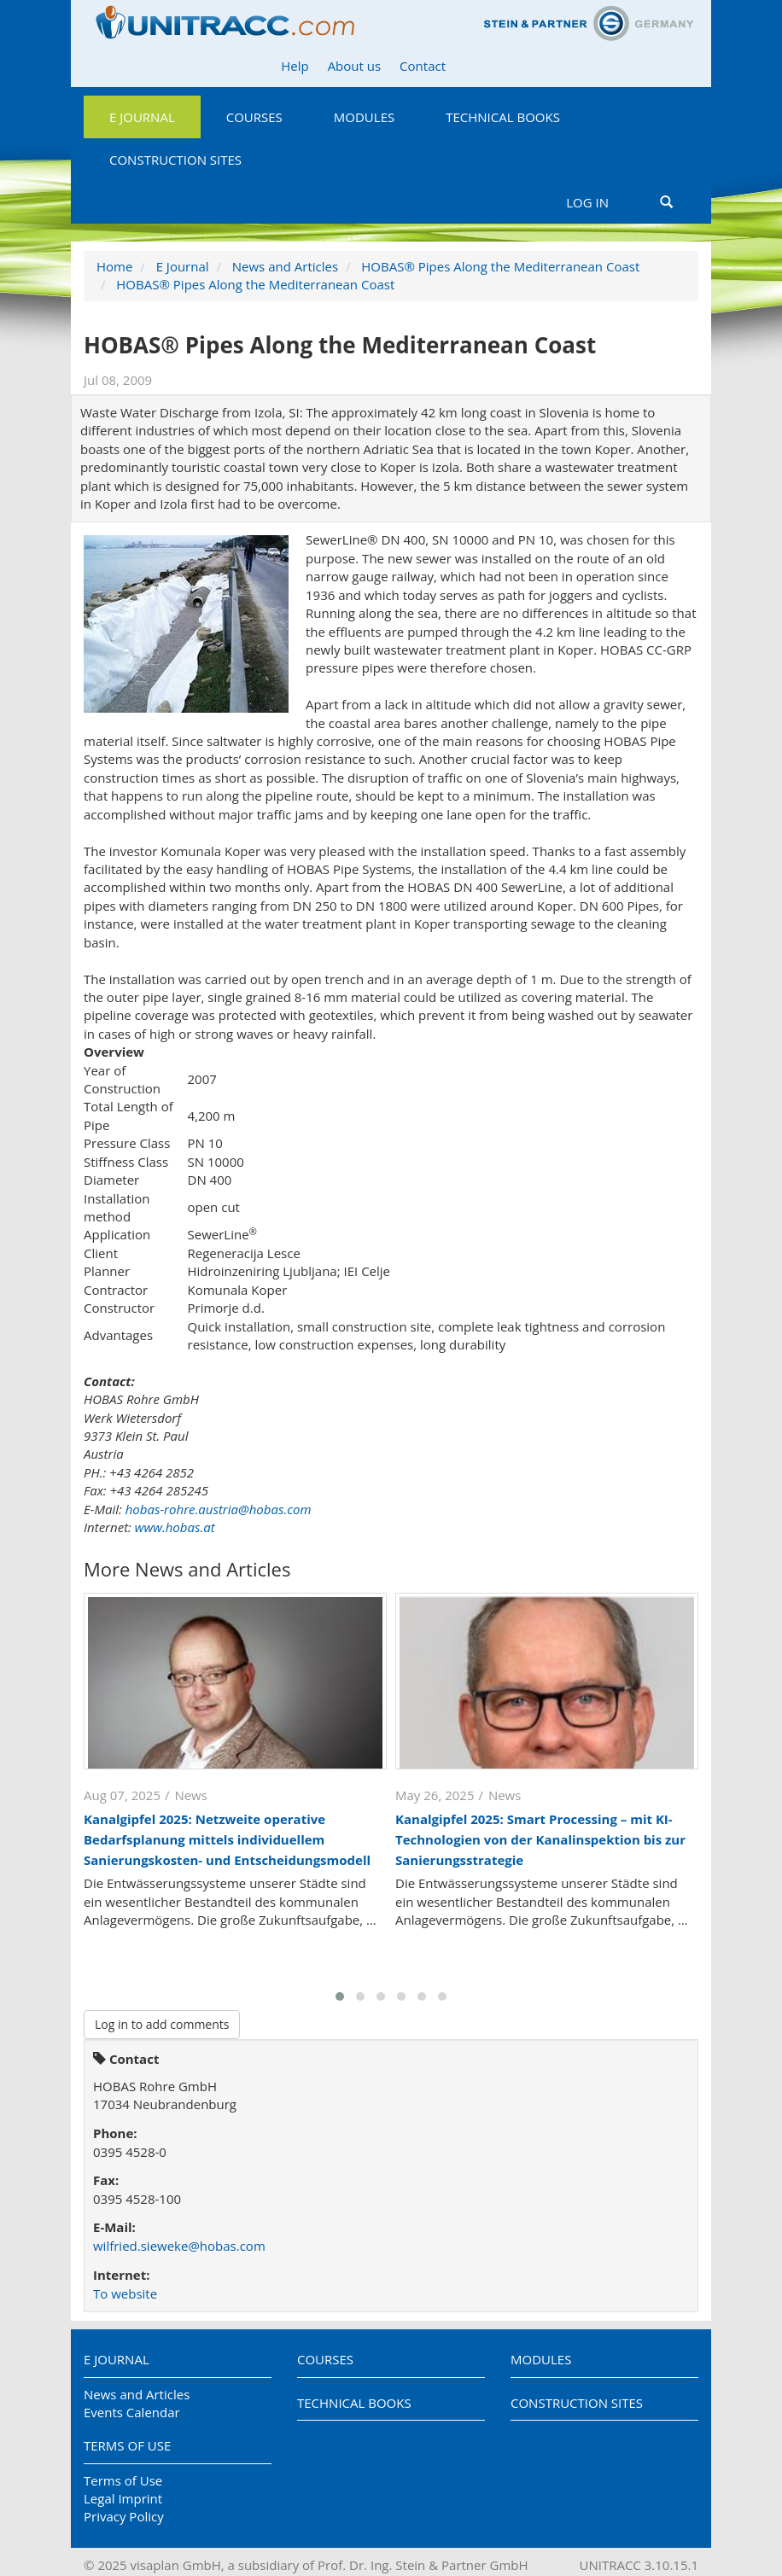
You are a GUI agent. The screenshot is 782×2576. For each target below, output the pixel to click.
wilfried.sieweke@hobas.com (179, 2245)
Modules (364, 116)
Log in (587, 202)
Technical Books (503, 116)
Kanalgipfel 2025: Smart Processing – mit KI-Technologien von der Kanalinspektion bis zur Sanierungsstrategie (540, 1839)
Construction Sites (175, 159)
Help (294, 65)
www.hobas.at (175, 1527)
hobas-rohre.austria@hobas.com (218, 1509)
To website (125, 2293)
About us (354, 65)
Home (114, 266)
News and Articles (285, 266)
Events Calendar (132, 2412)
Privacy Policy (124, 2516)
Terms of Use (127, 2445)
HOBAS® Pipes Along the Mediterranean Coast (500, 266)
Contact (423, 65)
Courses (254, 116)
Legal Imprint (123, 2498)
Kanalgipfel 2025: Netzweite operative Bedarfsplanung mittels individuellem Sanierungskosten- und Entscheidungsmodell (227, 1839)
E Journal (142, 116)
